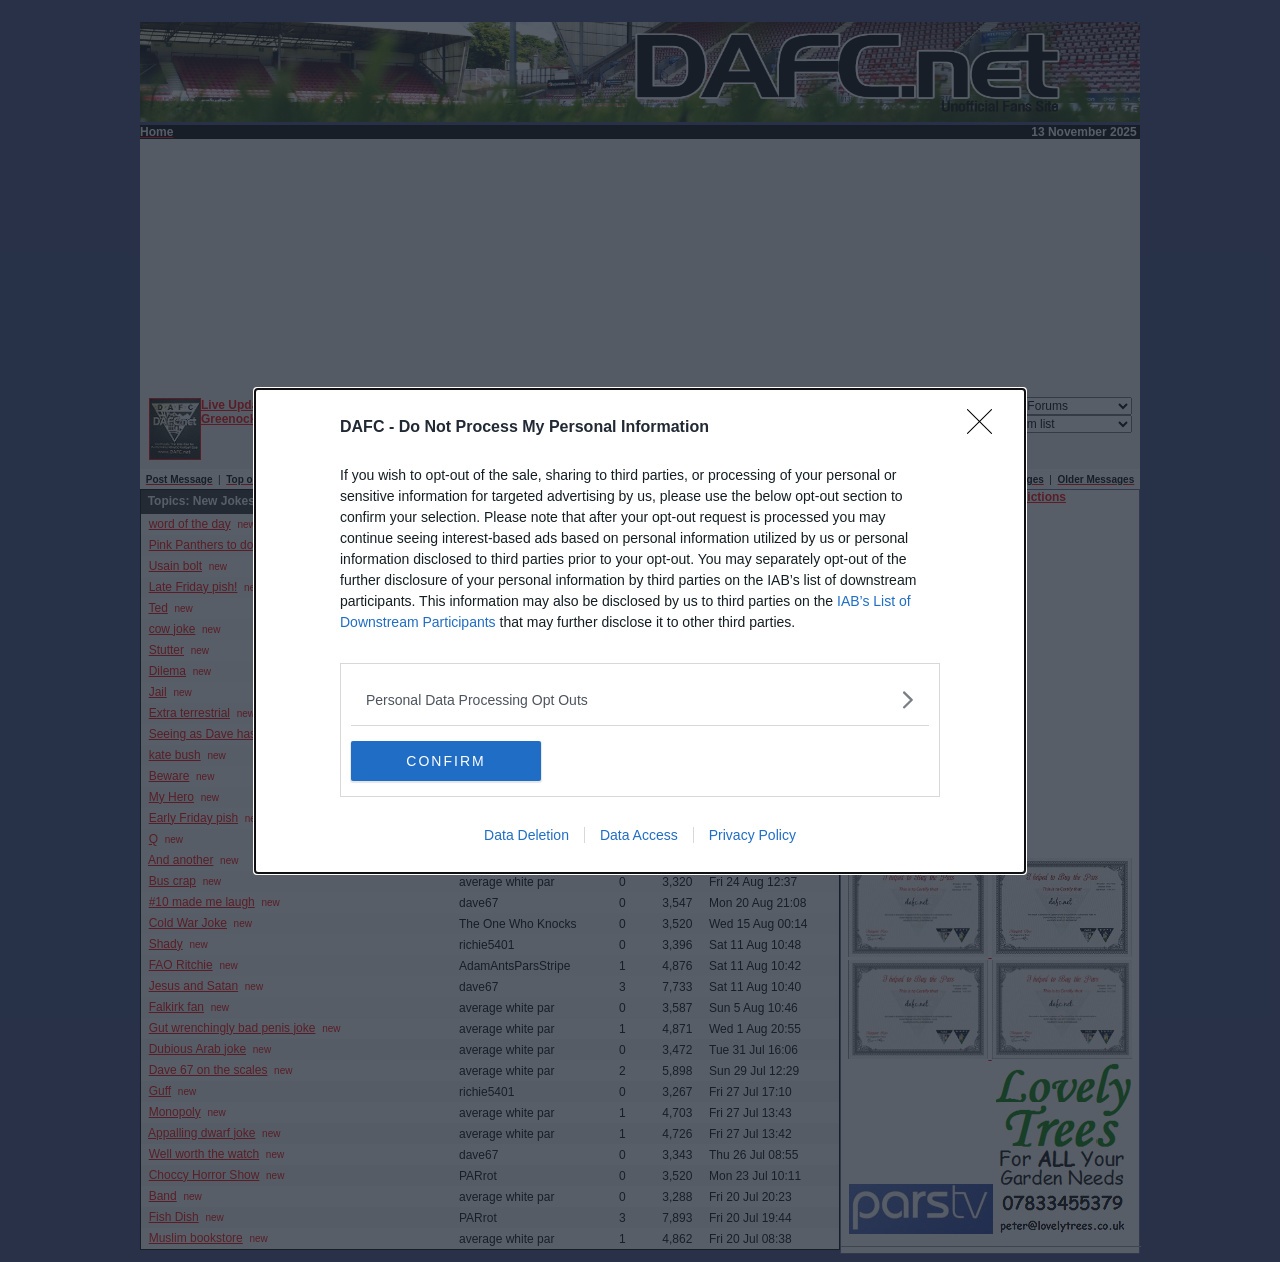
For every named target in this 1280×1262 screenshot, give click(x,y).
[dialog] (640, 631)
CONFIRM (445, 760)
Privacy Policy (752, 835)
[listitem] (640, 699)
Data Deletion (526, 835)
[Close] (986, 428)
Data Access (639, 835)
